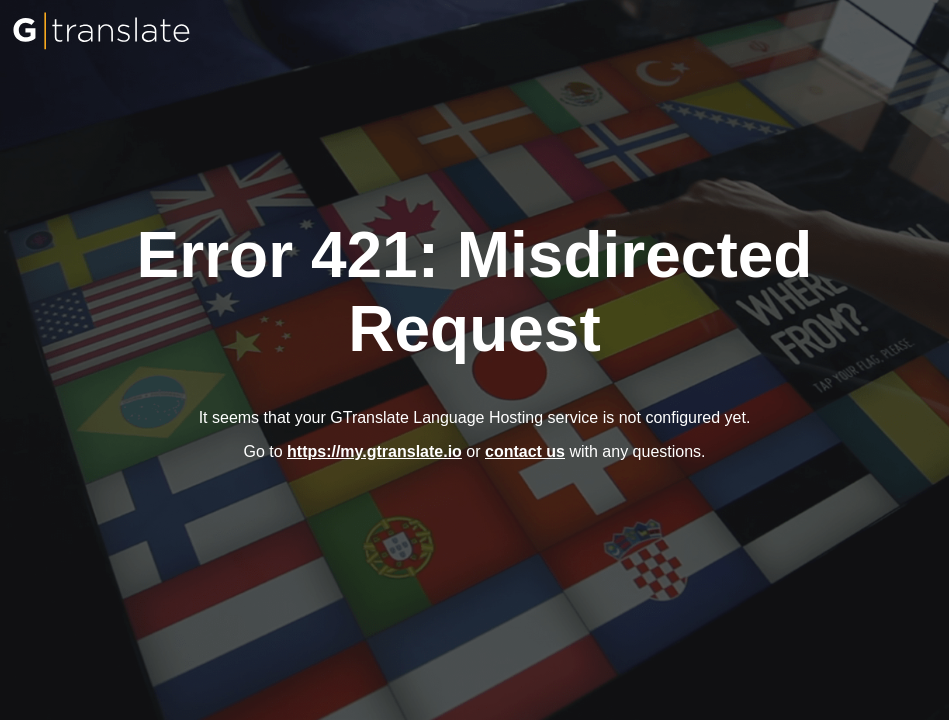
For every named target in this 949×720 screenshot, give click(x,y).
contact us (525, 451)
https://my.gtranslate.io (374, 451)
